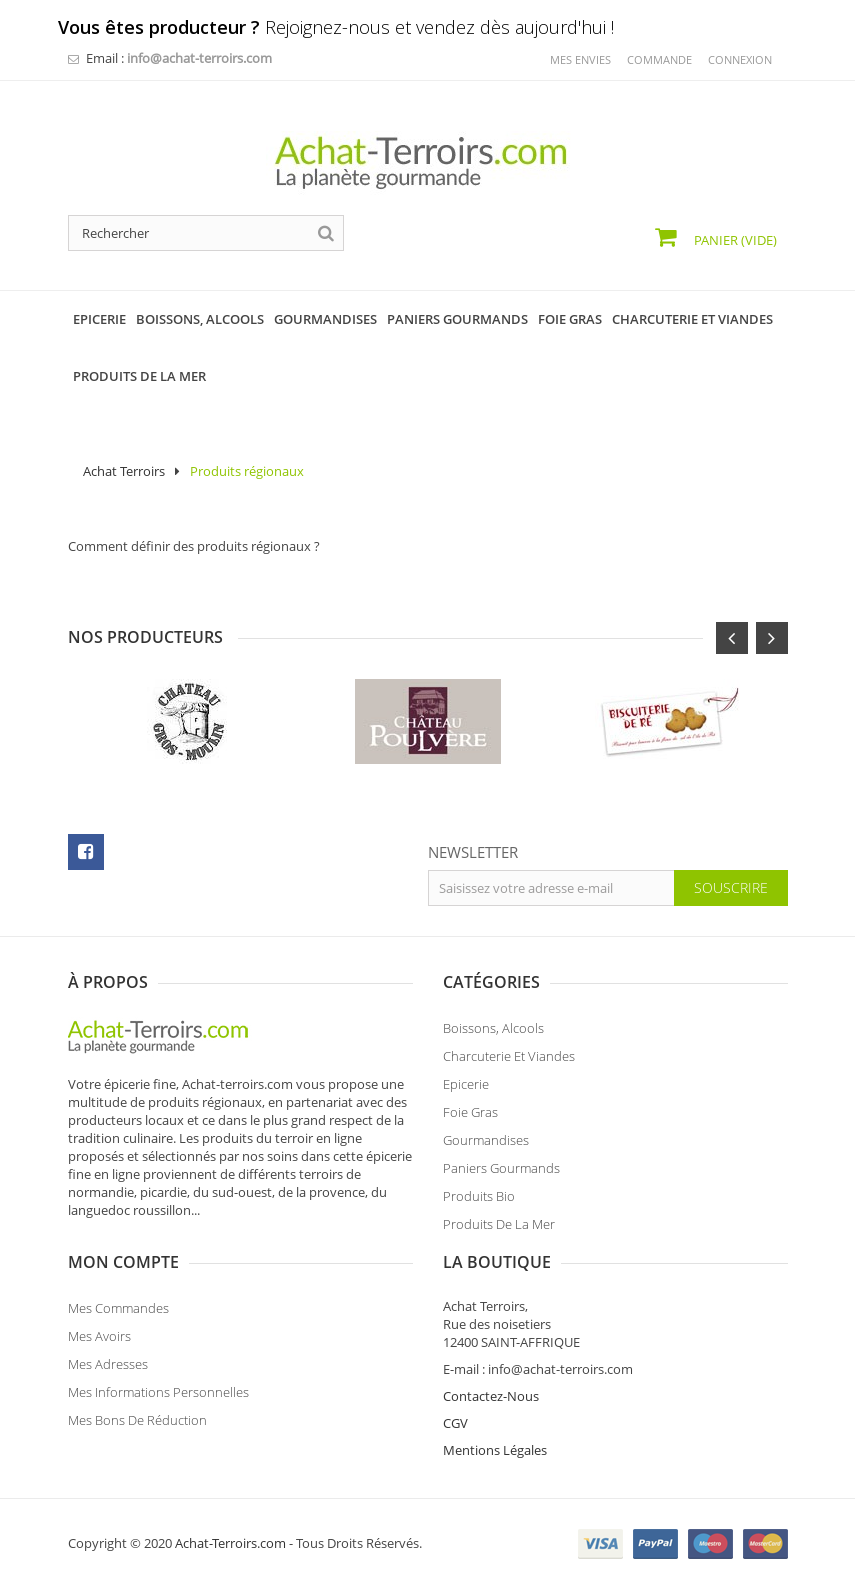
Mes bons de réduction (137, 1420)
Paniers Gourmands (501, 1168)
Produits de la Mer (499, 1224)
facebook (86, 852)
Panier (734, 240)
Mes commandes (118, 1308)
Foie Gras (470, 1112)
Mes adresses (108, 1364)
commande (659, 59)
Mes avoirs (99, 1336)
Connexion (740, 59)
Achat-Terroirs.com (230, 1543)
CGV (455, 1423)
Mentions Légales (495, 1450)
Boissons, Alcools (493, 1028)
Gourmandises (486, 1140)
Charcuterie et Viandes (509, 1056)
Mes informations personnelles (158, 1392)
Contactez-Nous (491, 1396)
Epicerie (466, 1084)
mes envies (580, 59)
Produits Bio (479, 1196)
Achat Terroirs (124, 471)
